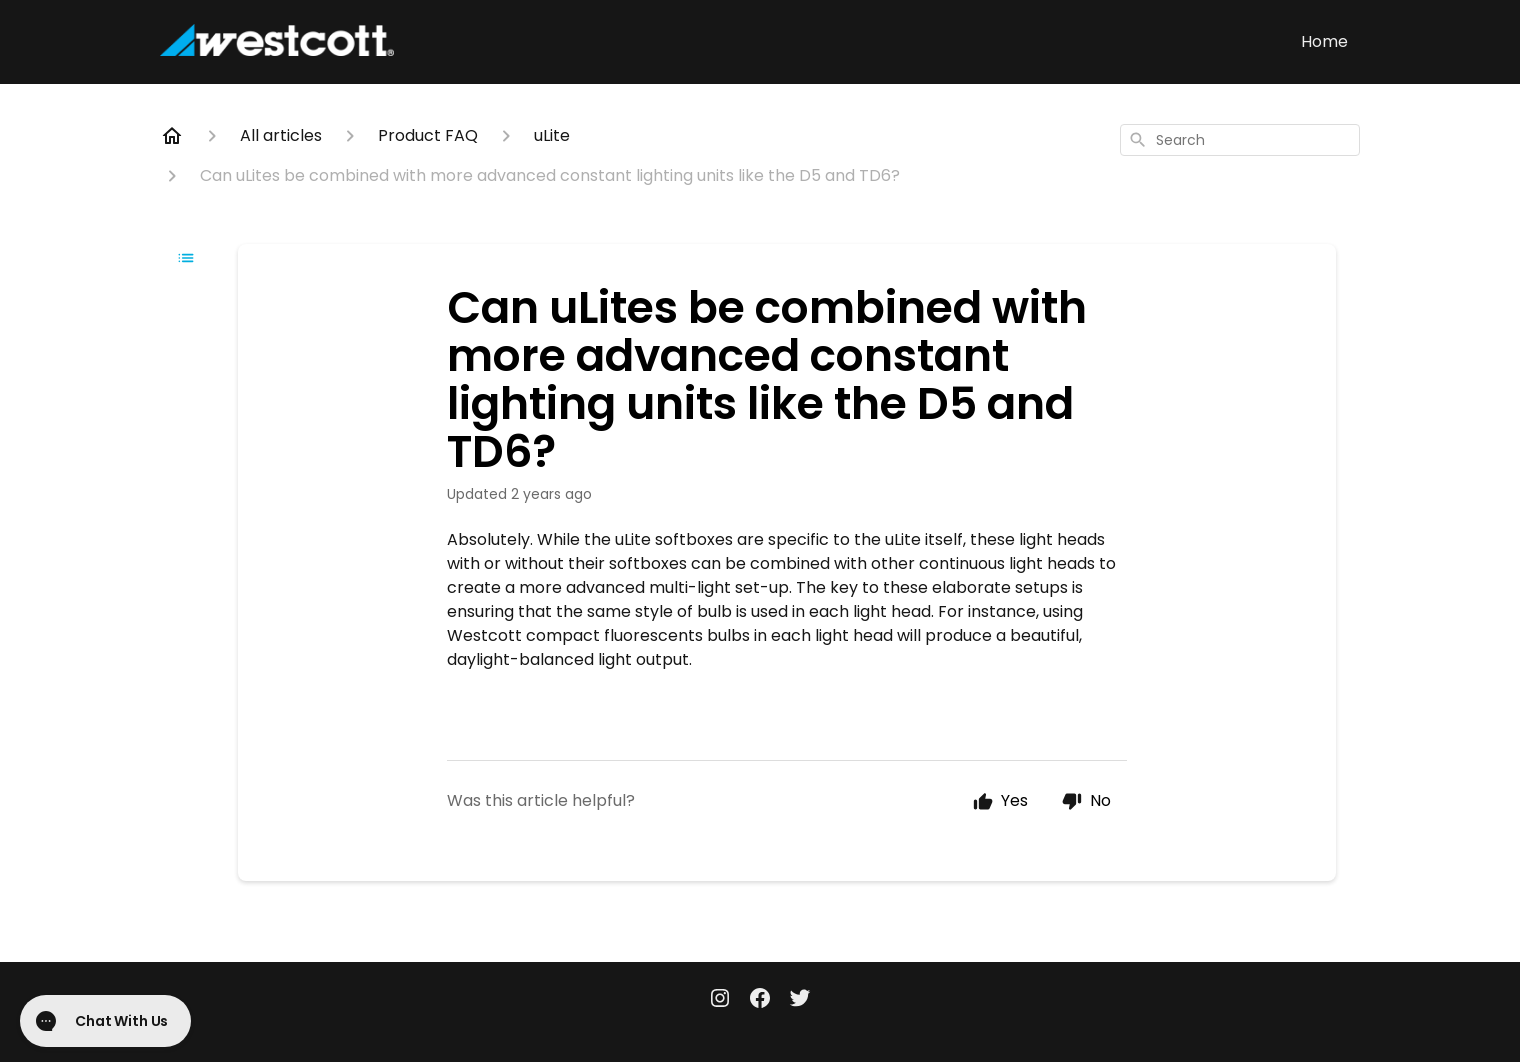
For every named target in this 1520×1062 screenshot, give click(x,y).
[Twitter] (800, 1000)
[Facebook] (760, 1000)
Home (1324, 41)
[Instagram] (720, 1000)
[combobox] (1240, 140)
